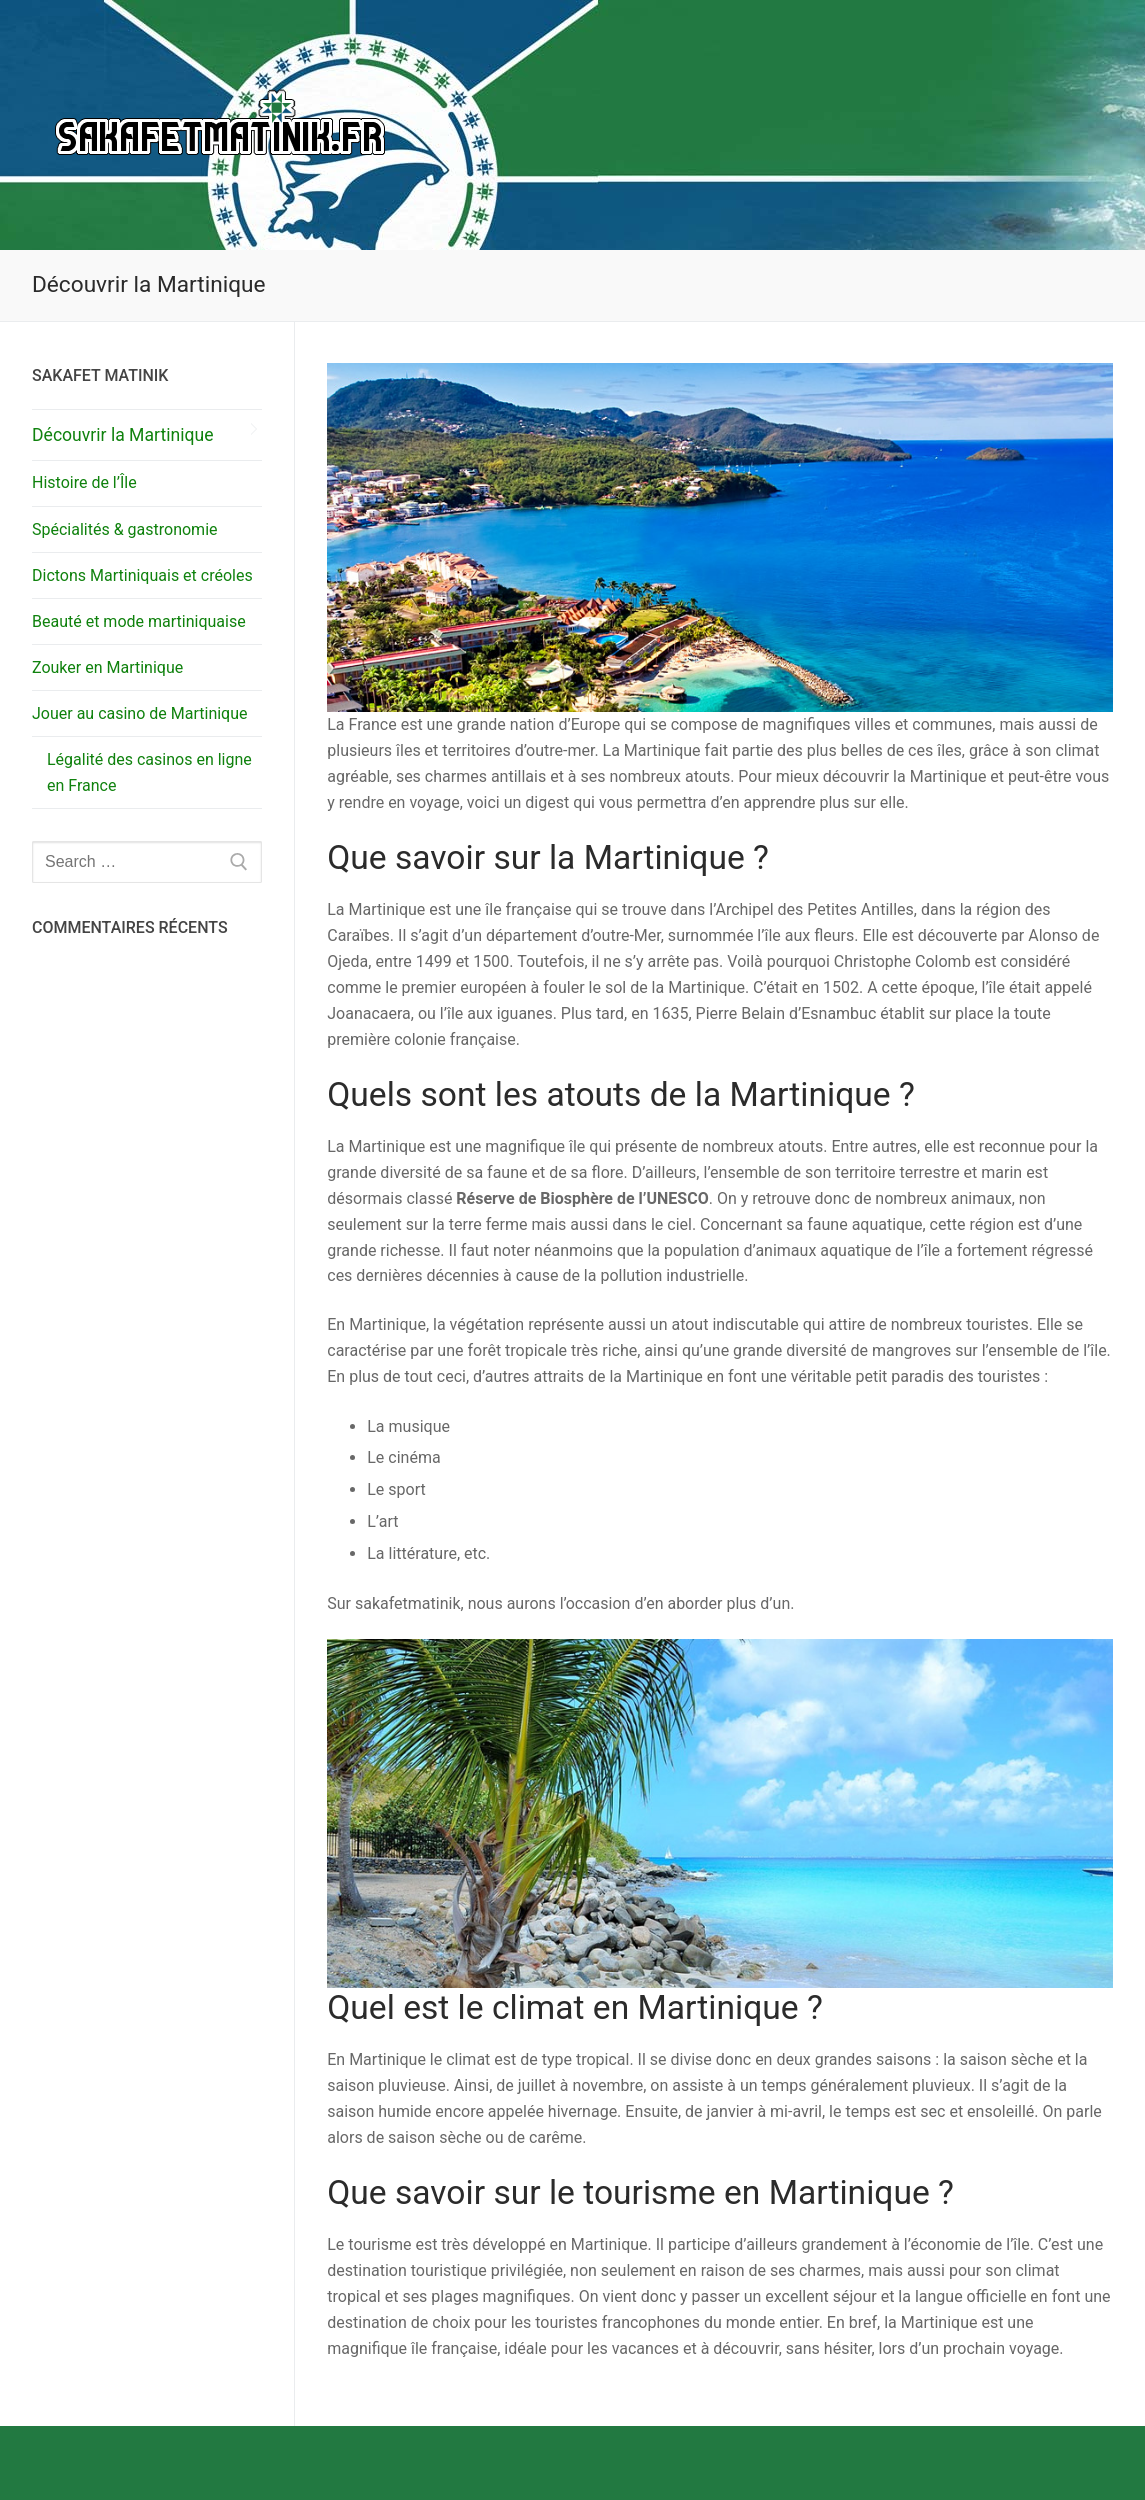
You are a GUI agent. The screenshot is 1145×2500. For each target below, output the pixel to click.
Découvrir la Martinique (123, 435)
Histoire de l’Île (84, 482)
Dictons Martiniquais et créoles (142, 575)
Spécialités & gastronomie (125, 529)
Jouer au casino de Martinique (141, 713)
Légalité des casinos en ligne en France (149, 772)
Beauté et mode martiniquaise (139, 621)
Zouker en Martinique (107, 667)
